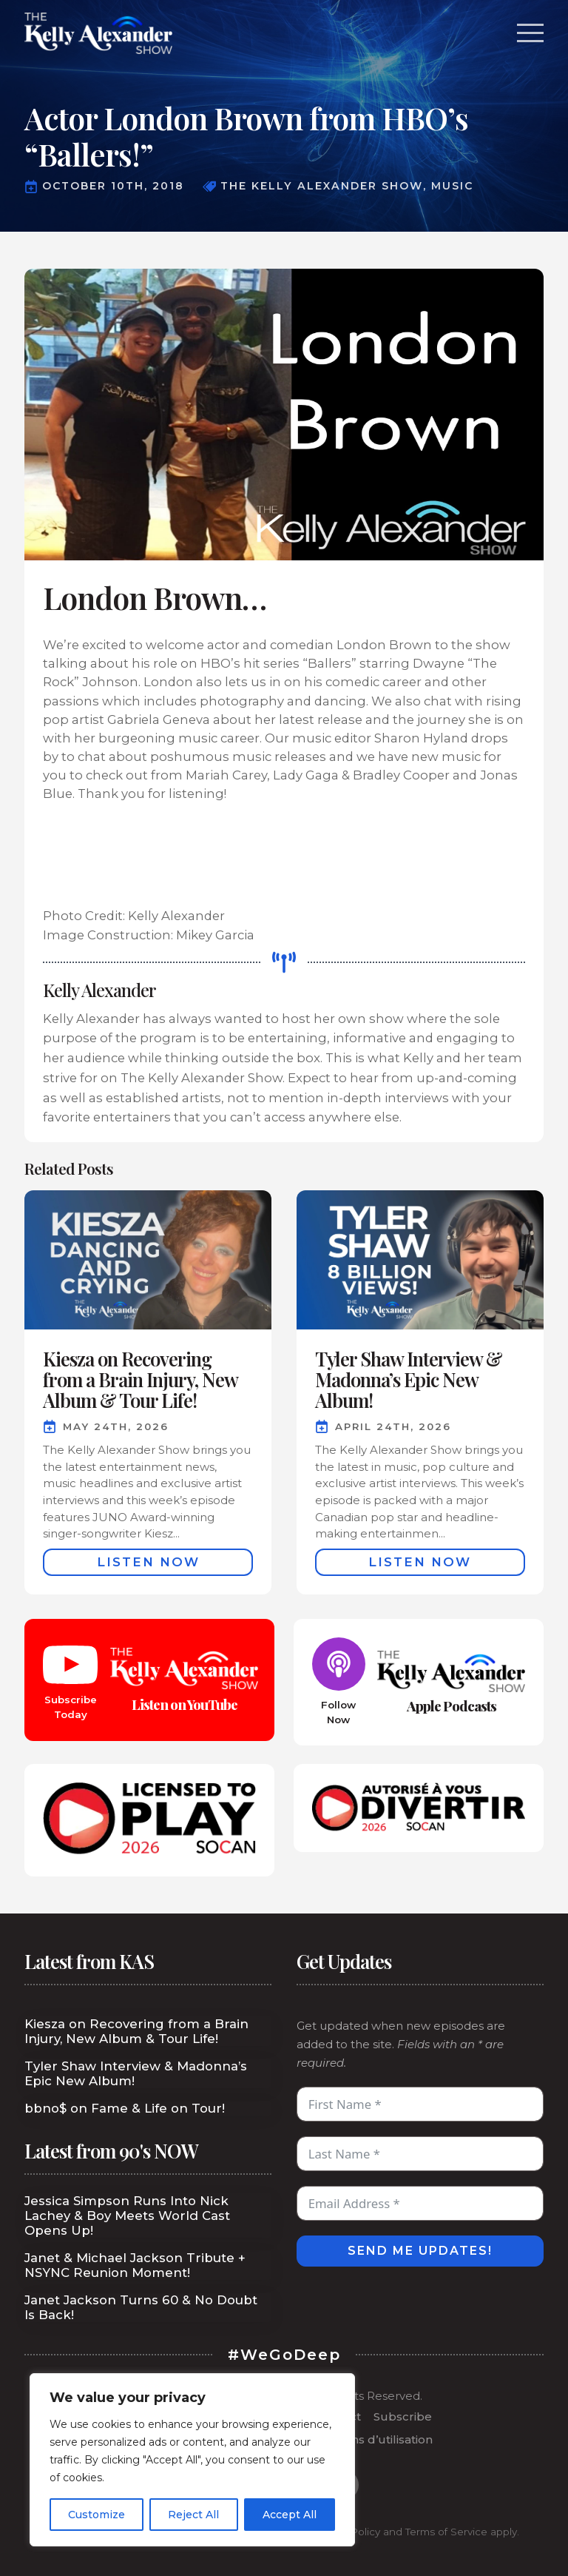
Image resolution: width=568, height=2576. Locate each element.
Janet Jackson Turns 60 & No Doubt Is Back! (140, 2307)
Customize (96, 2514)
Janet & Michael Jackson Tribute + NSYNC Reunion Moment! (135, 2265)
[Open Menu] (530, 33)
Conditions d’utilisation (368, 2439)
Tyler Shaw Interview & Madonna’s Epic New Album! (135, 2073)
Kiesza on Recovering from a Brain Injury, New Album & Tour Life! (136, 2031)
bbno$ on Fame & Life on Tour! (124, 2108)
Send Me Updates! (420, 2251)
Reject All (193, 2514)
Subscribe (402, 2416)
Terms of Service (446, 2532)
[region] (192, 2459)
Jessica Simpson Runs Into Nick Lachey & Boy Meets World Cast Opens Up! (127, 2215)
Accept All (290, 2514)
